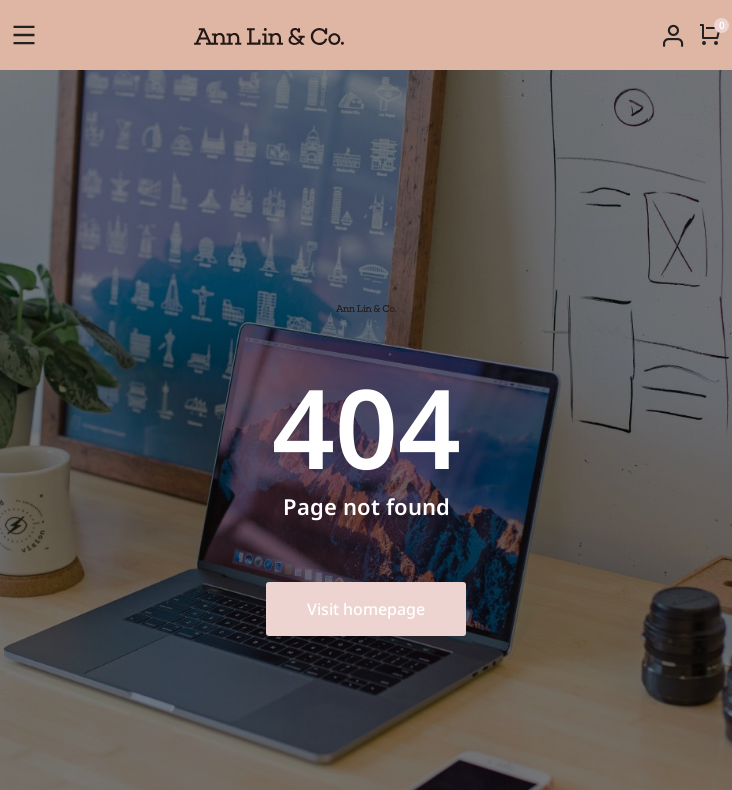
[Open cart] (710, 34)
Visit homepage (366, 609)
